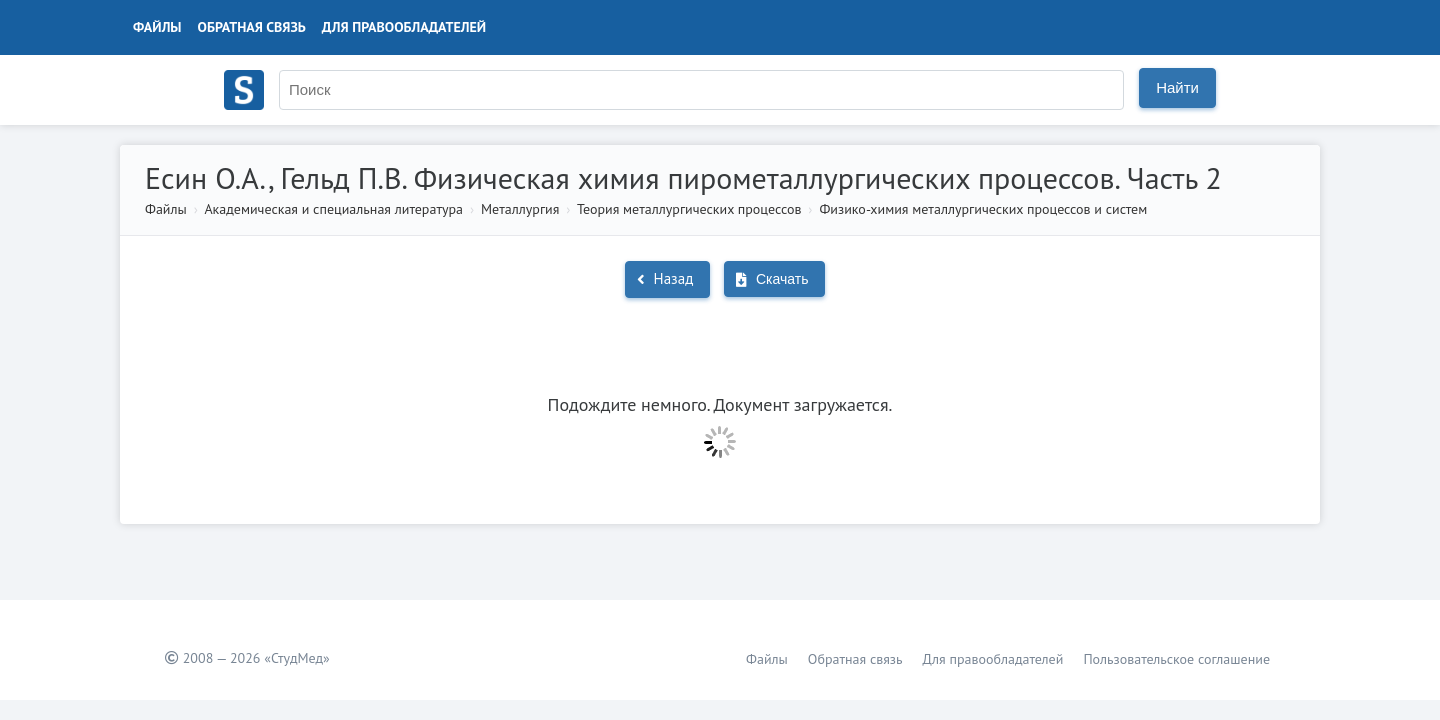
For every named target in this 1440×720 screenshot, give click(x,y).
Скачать (772, 279)
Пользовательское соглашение (1176, 659)
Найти (1177, 87)
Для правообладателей (404, 27)
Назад (665, 278)
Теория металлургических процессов (689, 209)
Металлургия (520, 209)
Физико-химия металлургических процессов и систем (983, 209)
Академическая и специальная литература (333, 209)
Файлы (157, 27)
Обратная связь (252, 27)
